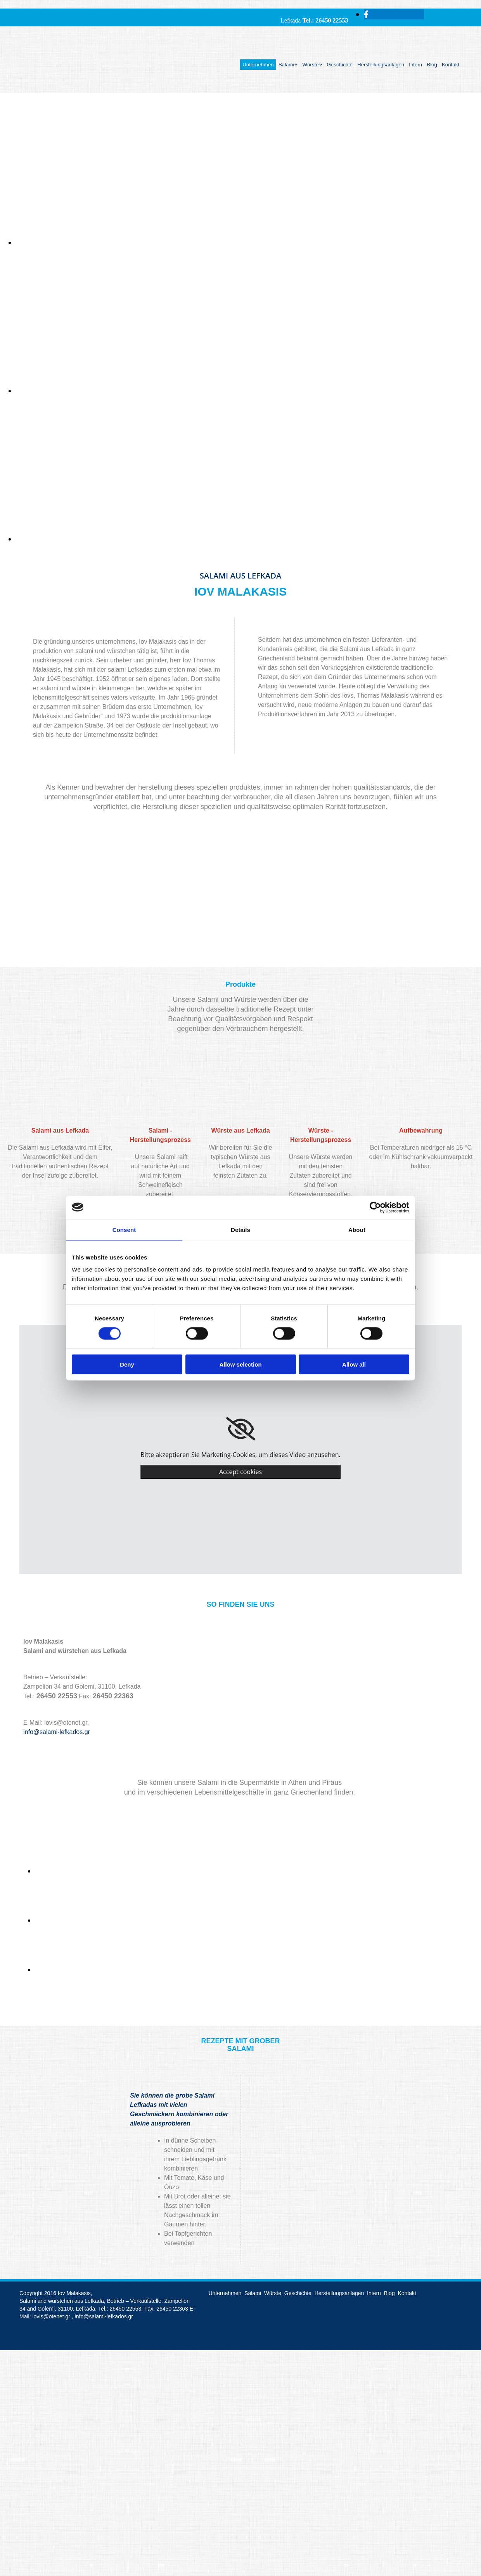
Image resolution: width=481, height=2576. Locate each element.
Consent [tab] (124, 1229)
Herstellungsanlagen (380, 65)
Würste (310, 65)
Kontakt (450, 65)
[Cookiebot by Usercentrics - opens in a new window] (375, 1207)
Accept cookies (240, 1471)
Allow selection (240, 1364)
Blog (432, 65)
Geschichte (340, 65)
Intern (415, 65)
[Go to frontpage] (47, 85)
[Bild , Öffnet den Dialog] (248, 242)
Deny (127, 1364)
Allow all (354, 1364)
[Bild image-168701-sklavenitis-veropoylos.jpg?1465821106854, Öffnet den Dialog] (93, 1871)
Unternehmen (258, 65)
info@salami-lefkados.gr (56, 1732)
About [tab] (356, 1229)
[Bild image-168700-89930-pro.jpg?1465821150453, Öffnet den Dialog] (93, 1969)
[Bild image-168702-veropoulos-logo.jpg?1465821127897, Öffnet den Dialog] (93, 1920)
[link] (240, 1429)
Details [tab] (240, 1229)
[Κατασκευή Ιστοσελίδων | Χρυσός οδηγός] (25, 2338)
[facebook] (366, 14)
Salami (286, 65)
